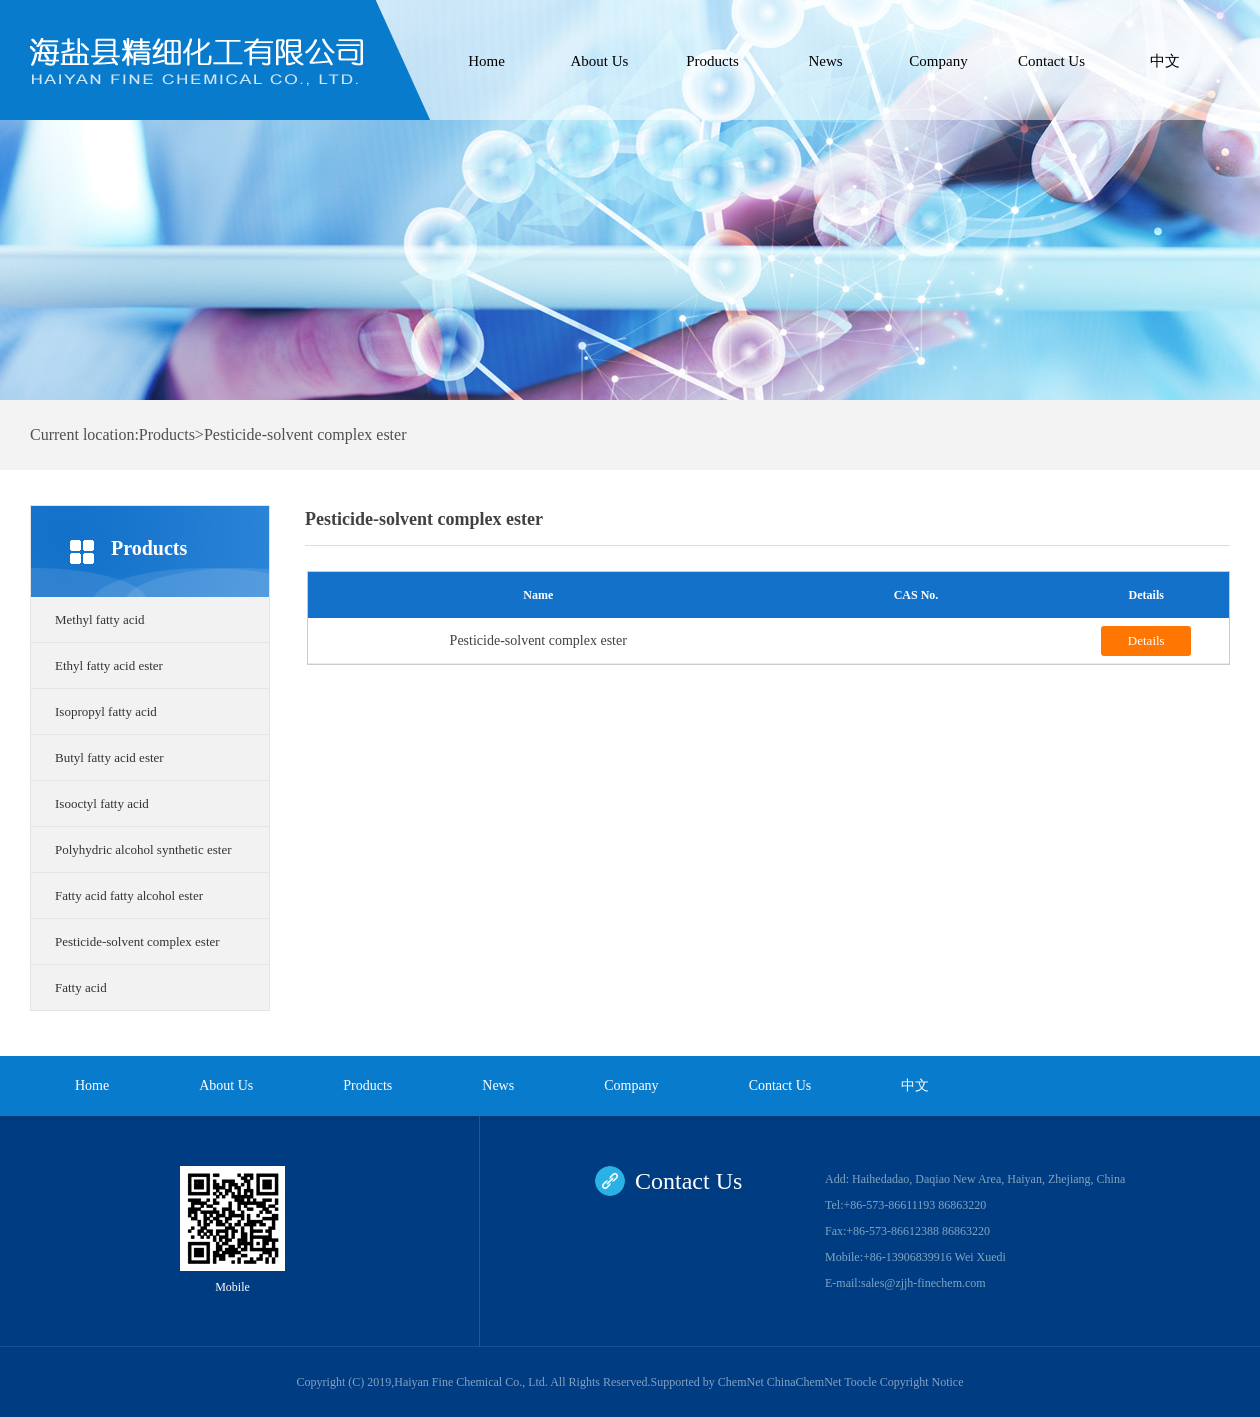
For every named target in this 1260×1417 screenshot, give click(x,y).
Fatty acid (81, 987)
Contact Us (1051, 61)
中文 (1165, 61)
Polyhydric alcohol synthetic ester (143, 849)
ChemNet (741, 1382)
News (825, 61)
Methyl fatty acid (100, 619)
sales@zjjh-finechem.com (923, 1283)
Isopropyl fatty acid (106, 711)
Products (712, 61)
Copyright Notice (922, 1382)
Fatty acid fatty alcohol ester (129, 895)
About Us (600, 61)
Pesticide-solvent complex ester (137, 941)
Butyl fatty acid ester (109, 757)
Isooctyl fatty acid (102, 803)
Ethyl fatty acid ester (109, 665)
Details (1146, 640)
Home (486, 61)
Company (938, 61)
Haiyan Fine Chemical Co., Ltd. (472, 1382)
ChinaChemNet (804, 1382)
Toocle (860, 1382)
